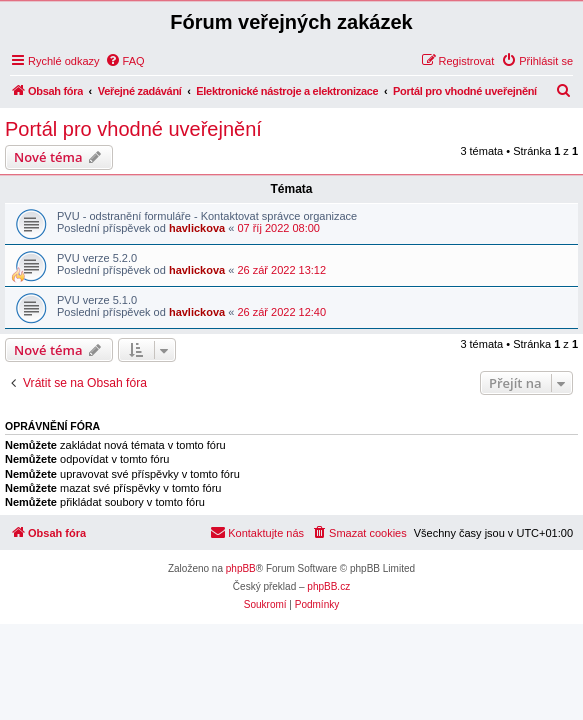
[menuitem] (125, 61)
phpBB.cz (328, 586)
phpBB (241, 568)
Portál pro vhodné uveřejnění (133, 129)
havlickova (197, 228)
